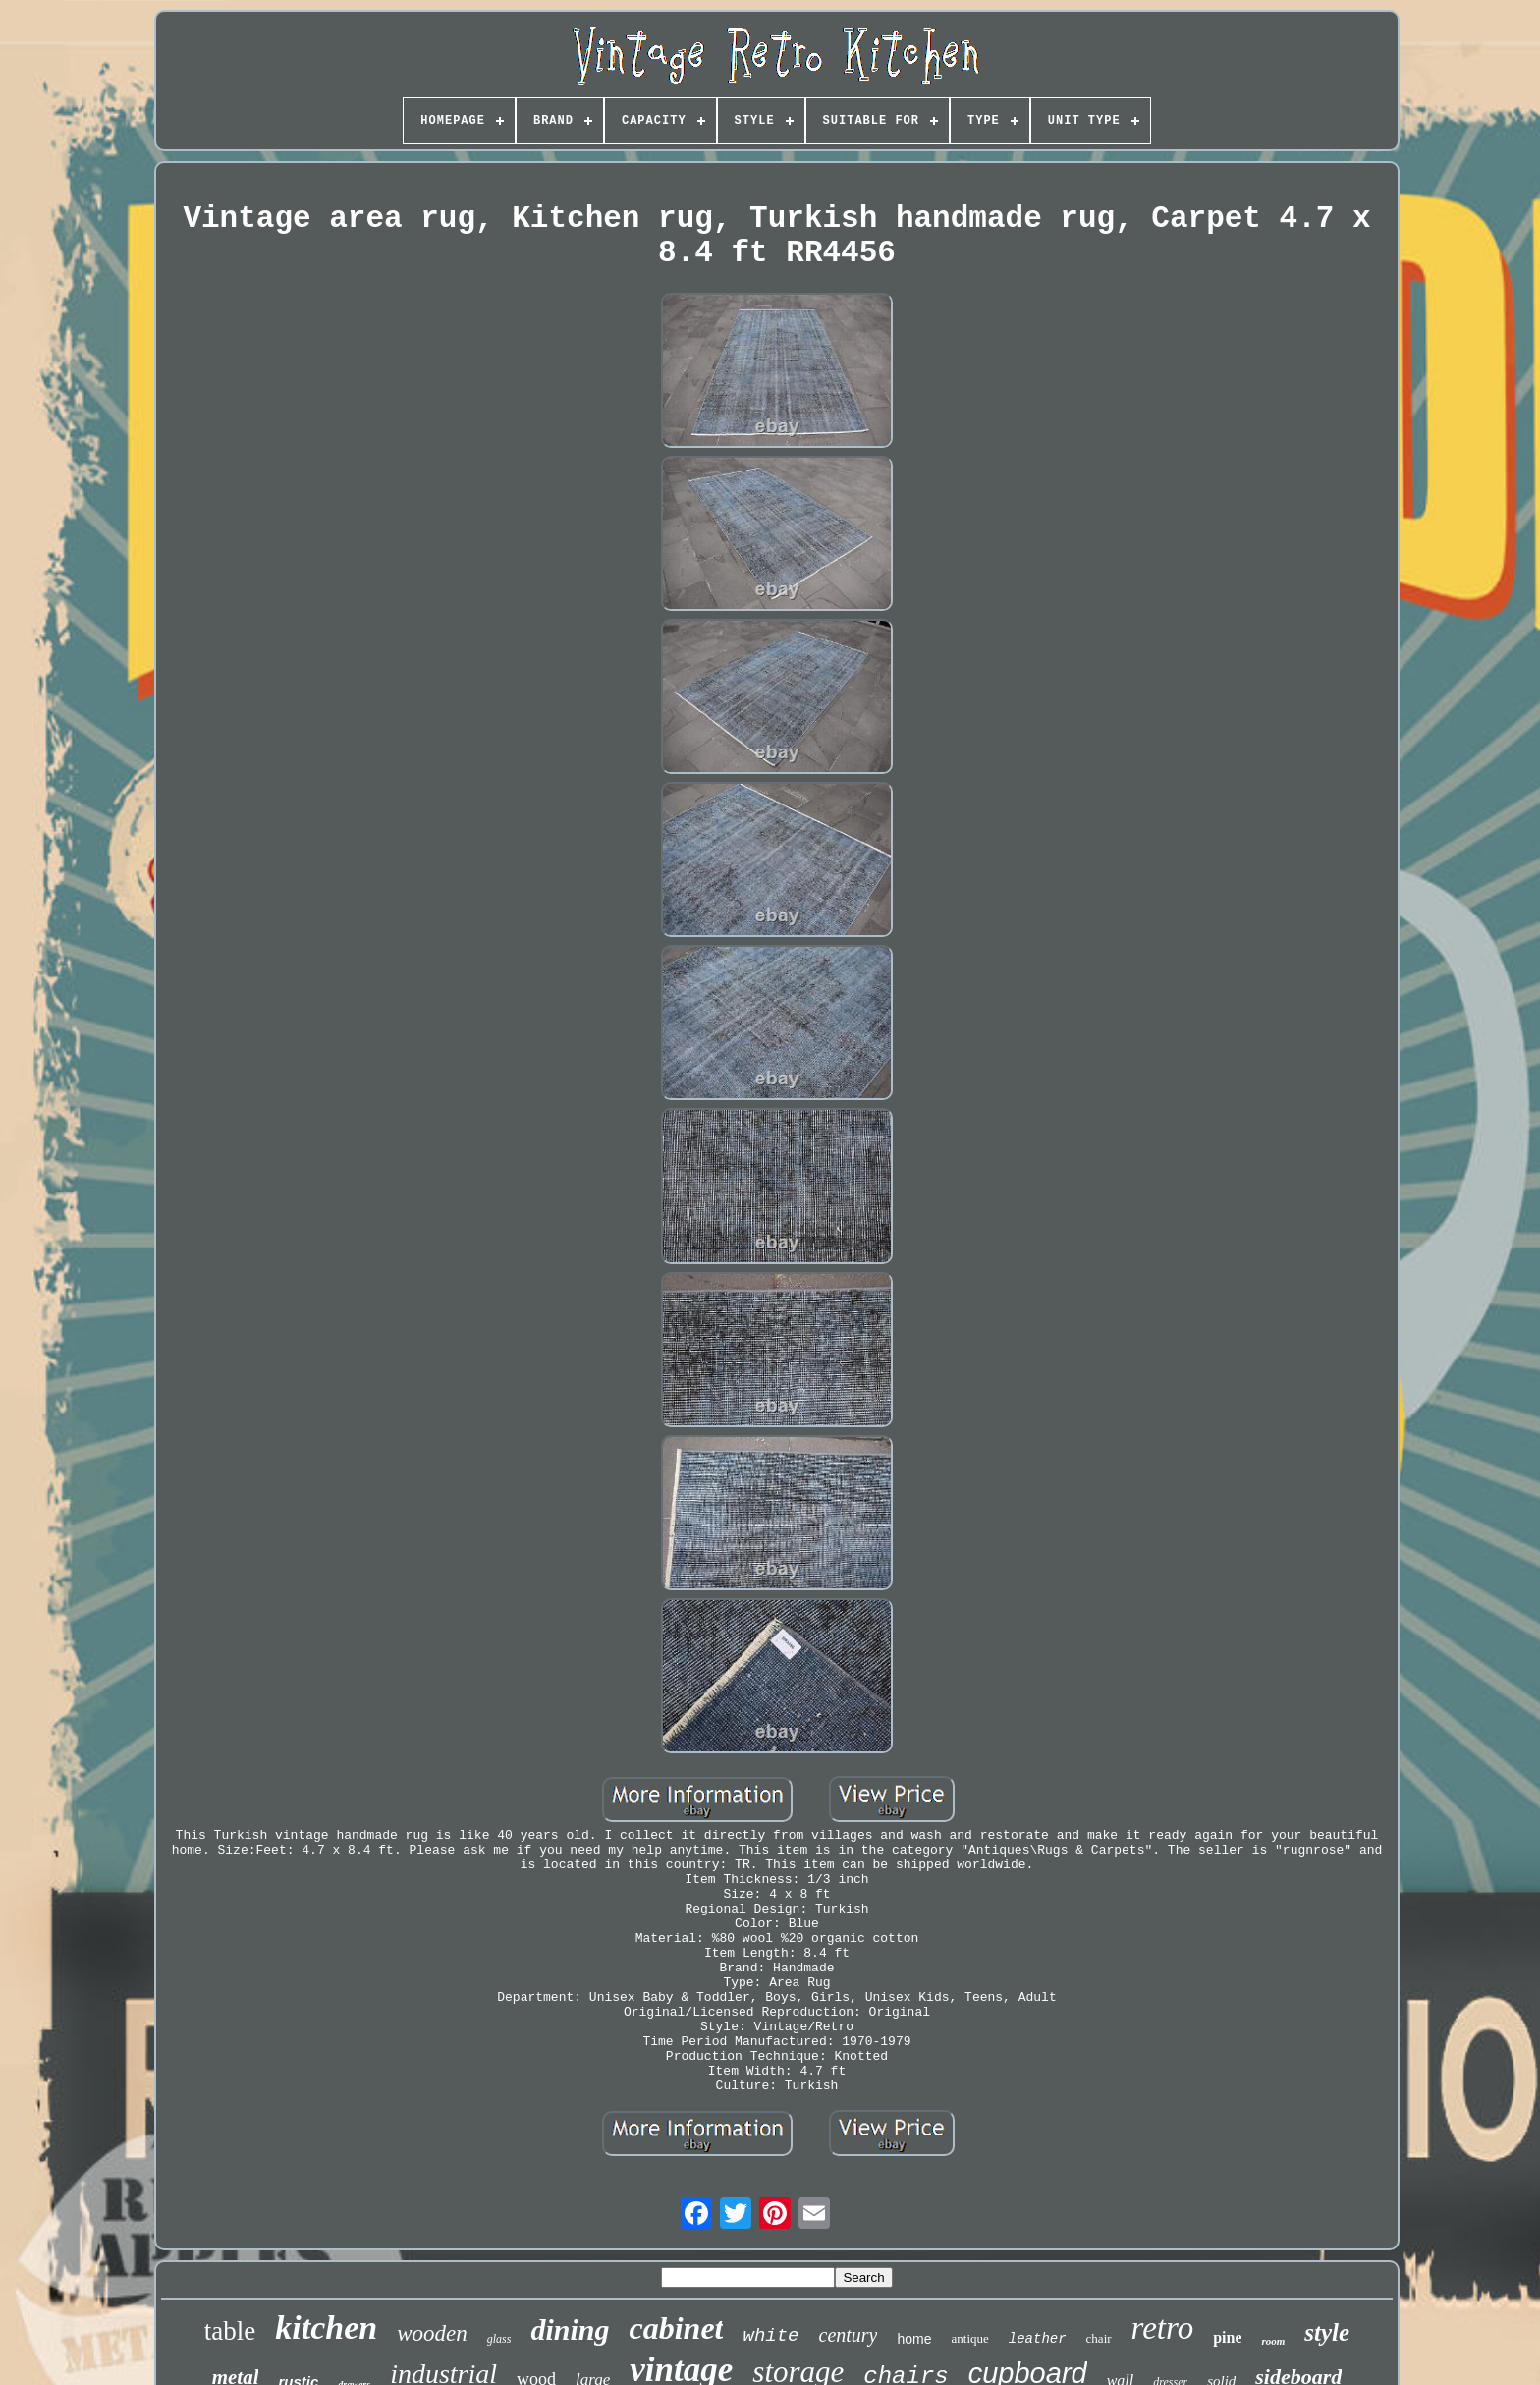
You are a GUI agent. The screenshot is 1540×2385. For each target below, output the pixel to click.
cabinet (677, 2328)
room (1273, 2341)
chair (1099, 2338)
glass (499, 2339)
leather (1038, 2339)
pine (1227, 2337)
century (848, 2335)
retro (1162, 2328)
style (1326, 2332)
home (914, 2339)
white (770, 2336)
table (229, 2331)
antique (970, 2338)
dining (569, 2329)
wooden (432, 2333)
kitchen (326, 2327)
